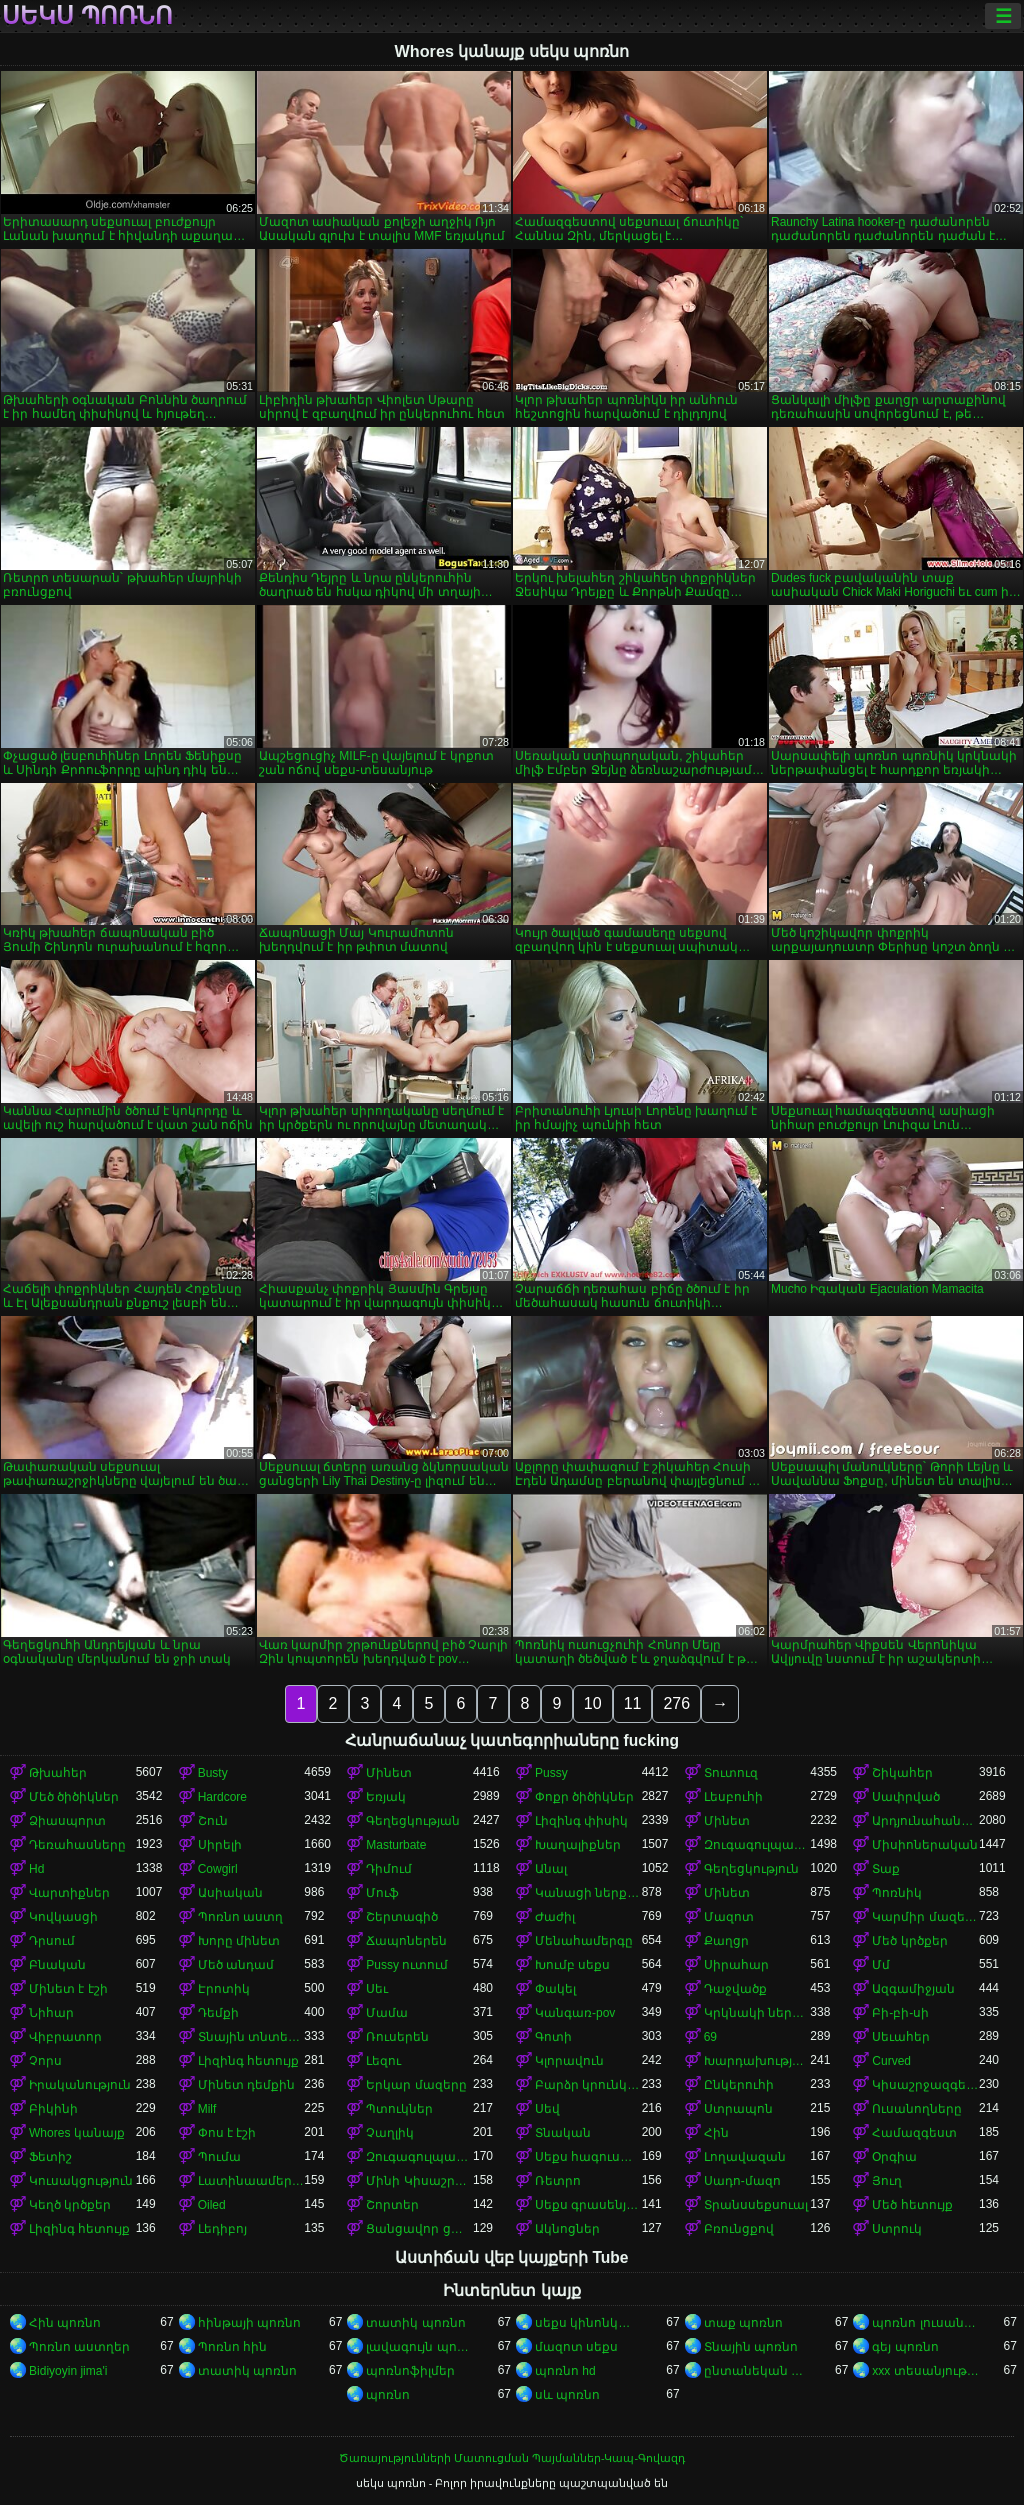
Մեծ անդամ (236, 1965)
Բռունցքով (739, 2229)
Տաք (886, 1869)
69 (710, 2037)
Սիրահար (736, 1965)
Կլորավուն (569, 2061)
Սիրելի (220, 1845)
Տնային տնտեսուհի (251, 2037)
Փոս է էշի (227, 2133)
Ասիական (230, 1893)
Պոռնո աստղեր (79, 2347)
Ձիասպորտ (67, 1821)
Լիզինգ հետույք (248, 2061)
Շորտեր (392, 2205)
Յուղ (887, 2181)
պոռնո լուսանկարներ (925, 2323)
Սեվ (547, 2109)
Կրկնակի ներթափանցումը (757, 2013)
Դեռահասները (77, 1845)
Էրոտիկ (224, 1989)
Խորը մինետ (239, 1941)
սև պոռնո (567, 2395)
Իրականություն (80, 2085)
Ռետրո (558, 2181)
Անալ (551, 1869)
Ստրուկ (897, 2229)
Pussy (551, 1773)
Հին (716, 2133)
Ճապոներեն (406, 1941)
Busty (213, 1773)
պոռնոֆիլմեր (410, 2371)
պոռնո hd (565, 2371)
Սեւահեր (901, 2037)
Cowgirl (218, 1869)
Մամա (387, 2013)
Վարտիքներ (69, 1893)
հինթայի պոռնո (249, 2323)
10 (593, 1703)
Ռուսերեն (397, 2037)
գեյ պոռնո (905, 2347)
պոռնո (388, 2395)
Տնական (563, 2133)
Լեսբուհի (733, 1797)
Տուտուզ (731, 1773)
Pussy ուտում (407, 1965)
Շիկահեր (902, 1773)
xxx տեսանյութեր (925, 2371)
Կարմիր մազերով (925, 1917)
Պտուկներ (399, 2109)
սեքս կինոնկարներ (588, 2323)
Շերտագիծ (402, 1917)
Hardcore (222, 1797)
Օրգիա (894, 2157)
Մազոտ (729, 1917)
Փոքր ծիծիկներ (584, 1797)
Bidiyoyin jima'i (68, 2371)
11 (633, 1703)
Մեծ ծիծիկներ (74, 1797)
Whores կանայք (77, 2133)
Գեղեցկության (413, 1821)
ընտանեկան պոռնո (757, 2371)
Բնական (57, 1965)
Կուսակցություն (81, 2181)
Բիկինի (53, 2109)
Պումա (219, 2157)
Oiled (212, 2205)
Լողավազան (745, 2157)
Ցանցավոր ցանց (419, 2229)
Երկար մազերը (416, 2085)
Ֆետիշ (50, 2157)
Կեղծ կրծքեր (70, 2205)
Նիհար (51, 2013)
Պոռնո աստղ (240, 1917)
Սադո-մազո (742, 2181)
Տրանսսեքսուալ (756, 2205)
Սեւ (377, 1989)
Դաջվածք (735, 1989)
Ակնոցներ (567, 2229)
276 (676, 1703)
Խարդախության (757, 2061)
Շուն (213, 1821)
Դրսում (52, 1941)
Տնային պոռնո (751, 2347)
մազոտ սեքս (576, 2347)
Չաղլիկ (390, 2133)
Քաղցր (726, 1941)
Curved (891, 2061)
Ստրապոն (738, 2109)
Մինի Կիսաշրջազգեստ (419, 2181)
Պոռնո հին (232, 2347)
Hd (36, 1869)
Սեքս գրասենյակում (588, 2205)
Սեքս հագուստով (588, 2157)
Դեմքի (218, 2013)
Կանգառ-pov (575, 2013)
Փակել (555, 1989)
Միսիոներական (925, 1845)
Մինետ (389, 1773)
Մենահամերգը (584, 1941)
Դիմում (389, 1869)
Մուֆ (382, 1893)
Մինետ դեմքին (246, 2085)
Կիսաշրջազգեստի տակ (925, 2085)
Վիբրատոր (65, 2037)
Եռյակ (386, 1797)
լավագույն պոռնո (419, 2347)
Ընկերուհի (739, 2085)
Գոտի (553, 2037)
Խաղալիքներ (578, 1845)
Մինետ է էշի (68, 1989)
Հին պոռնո (65, 2323)
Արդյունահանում (925, 1821)
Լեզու (383, 2061)
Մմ (881, 1965)
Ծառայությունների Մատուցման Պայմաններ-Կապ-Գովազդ (512, 2458)
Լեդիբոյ (222, 2229)
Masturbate (396, 1845)
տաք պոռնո (743, 2323)
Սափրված (906, 1797)
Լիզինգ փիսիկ (581, 1821)
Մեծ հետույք (912, 2205)
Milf (207, 2109)
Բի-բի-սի (900, 2013)
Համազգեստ (914, 2133)
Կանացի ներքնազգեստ (588, 1893)
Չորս (45, 2061)
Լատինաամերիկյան (251, 2181)
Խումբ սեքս (572, 1965)
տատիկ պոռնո (415, 2323)
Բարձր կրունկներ (588, 2085)
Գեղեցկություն (751, 1869)
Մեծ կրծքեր (909, 1941)
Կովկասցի (63, 1917)
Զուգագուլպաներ (757, 1845)
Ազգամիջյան (913, 1989)
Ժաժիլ (555, 1917)
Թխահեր (58, 1773)
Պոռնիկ (897, 1893)
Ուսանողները (917, 2109)
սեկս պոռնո (87, 16)
